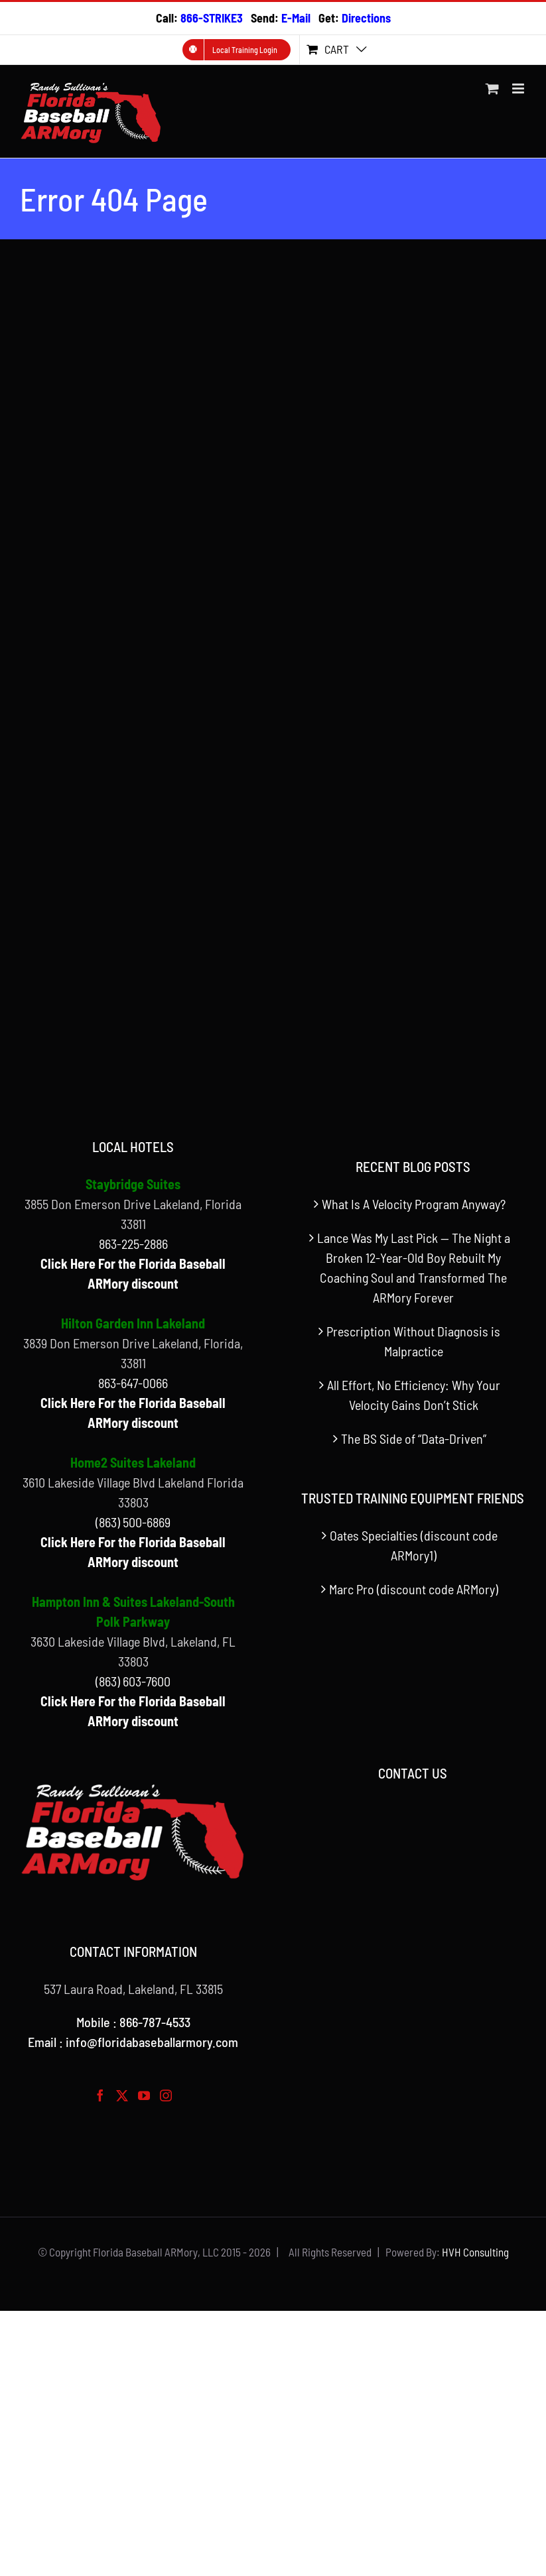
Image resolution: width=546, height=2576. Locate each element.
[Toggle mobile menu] (519, 88)
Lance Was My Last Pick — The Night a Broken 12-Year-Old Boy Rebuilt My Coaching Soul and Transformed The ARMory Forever (413, 1267)
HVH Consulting (475, 2251)
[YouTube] (144, 2095)
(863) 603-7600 (133, 1681)
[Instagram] (166, 2095)
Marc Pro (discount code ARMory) (413, 1589)
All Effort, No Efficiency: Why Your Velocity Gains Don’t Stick (413, 1395)
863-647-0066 (133, 1383)
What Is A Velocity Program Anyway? (414, 1204)
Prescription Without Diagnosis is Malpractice (413, 1341)
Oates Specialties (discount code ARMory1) (414, 1545)
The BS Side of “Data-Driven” (413, 1438)
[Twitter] (122, 2095)
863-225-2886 (133, 1244)
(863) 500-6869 (133, 1522)
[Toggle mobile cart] (492, 88)
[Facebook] (100, 2095)
